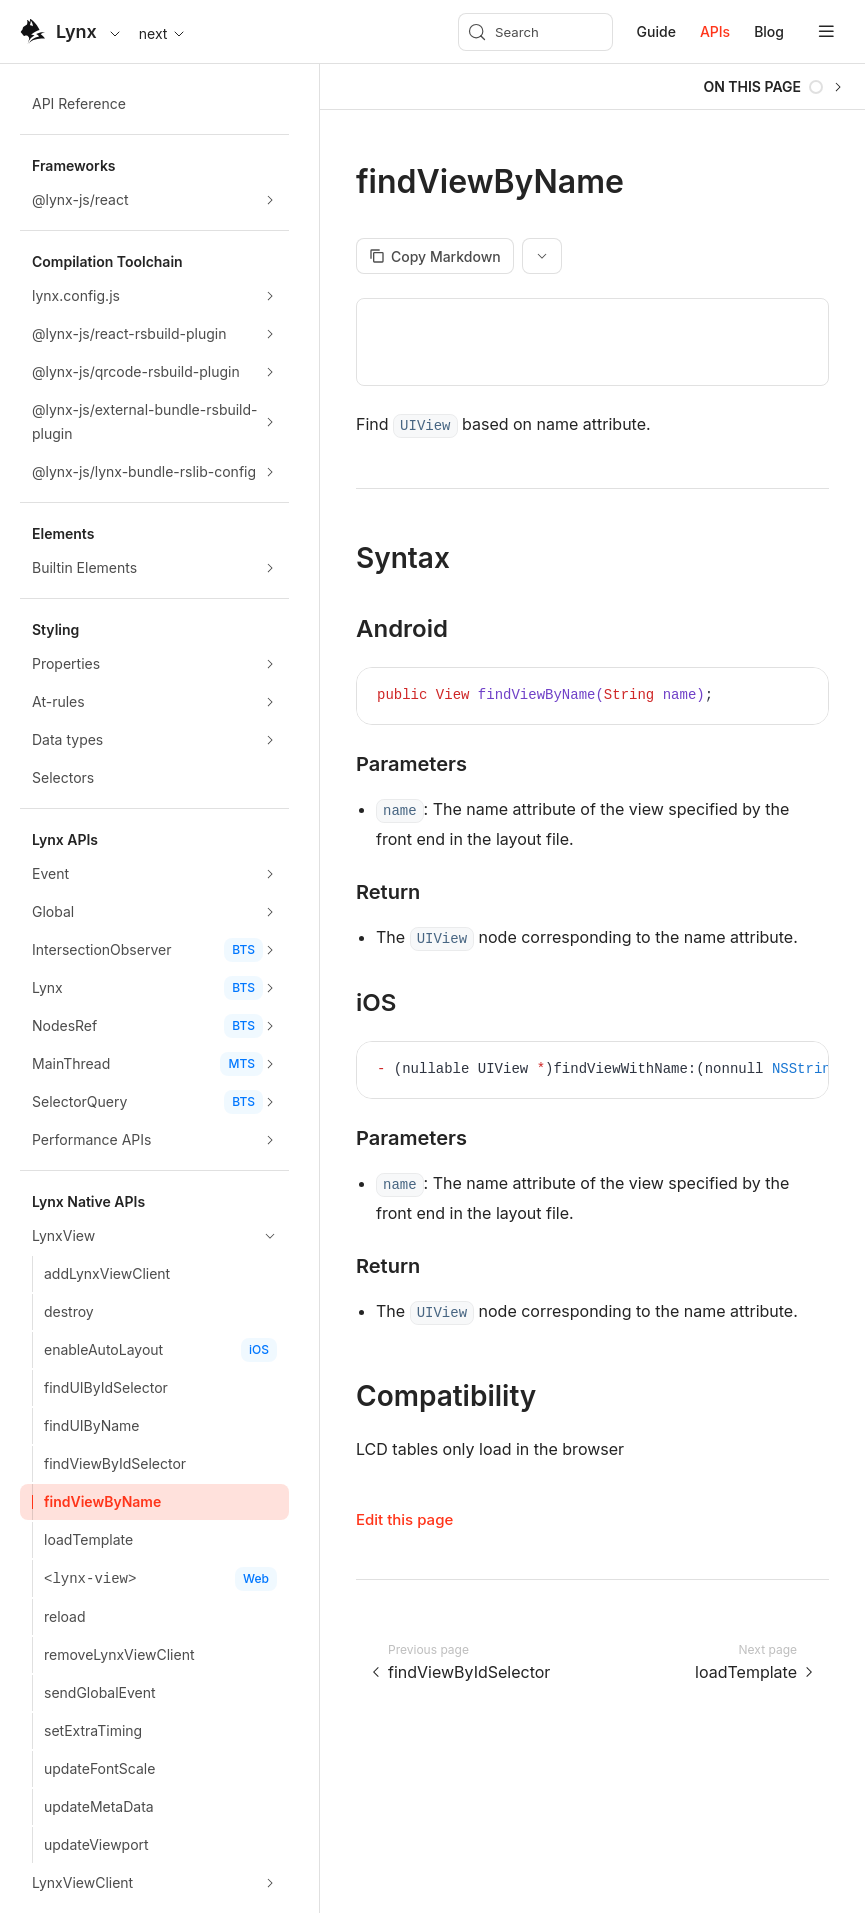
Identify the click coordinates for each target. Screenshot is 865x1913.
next (163, 33)
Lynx (76, 31)
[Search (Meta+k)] (535, 32)
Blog (769, 31)
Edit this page (404, 1519)
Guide (656, 31)
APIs (715, 31)
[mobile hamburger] (826, 31)
